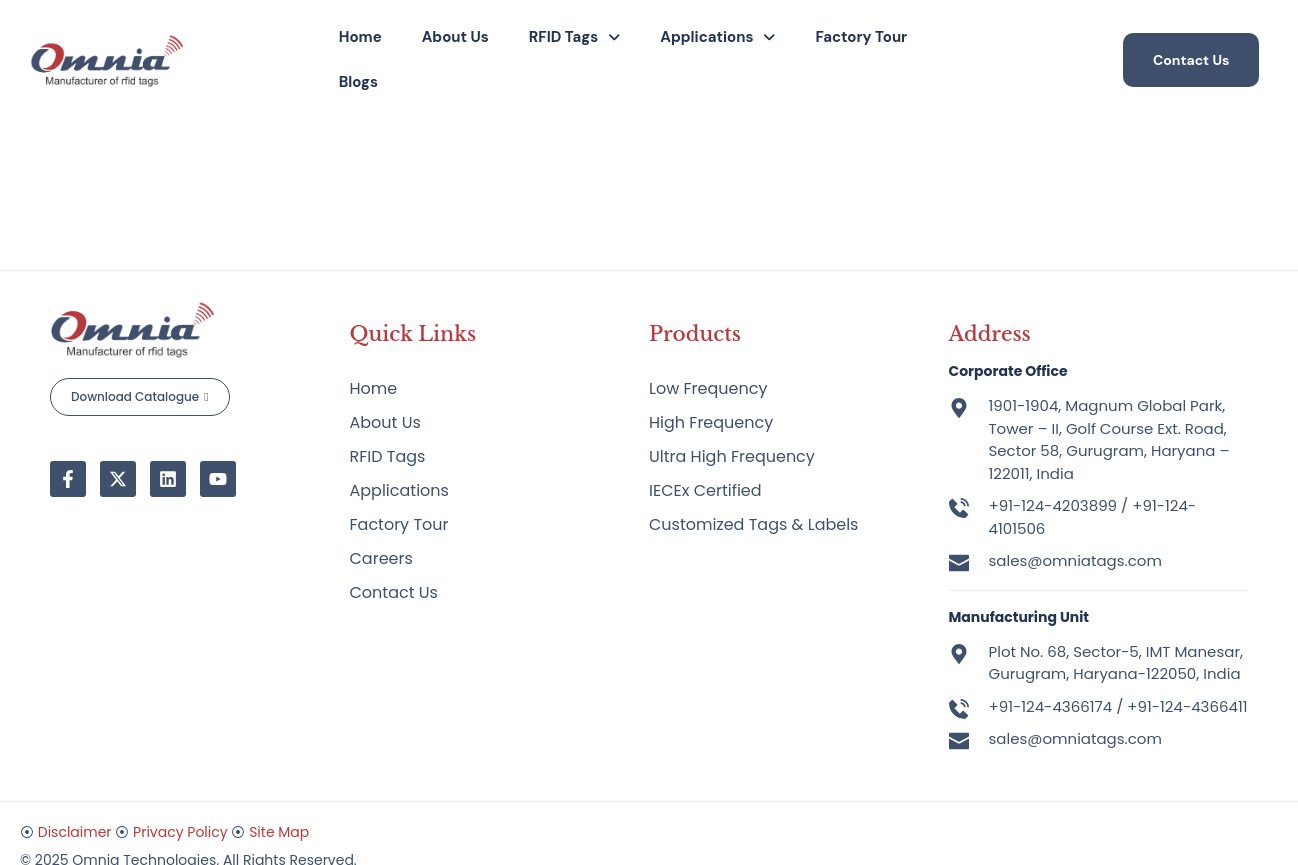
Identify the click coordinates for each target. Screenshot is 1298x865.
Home (360, 37)
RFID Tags (574, 37)
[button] (574, 37)
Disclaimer (75, 832)
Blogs (358, 82)
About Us (455, 37)
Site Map (279, 832)
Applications (717, 37)
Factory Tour (861, 37)
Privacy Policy (180, 832)
